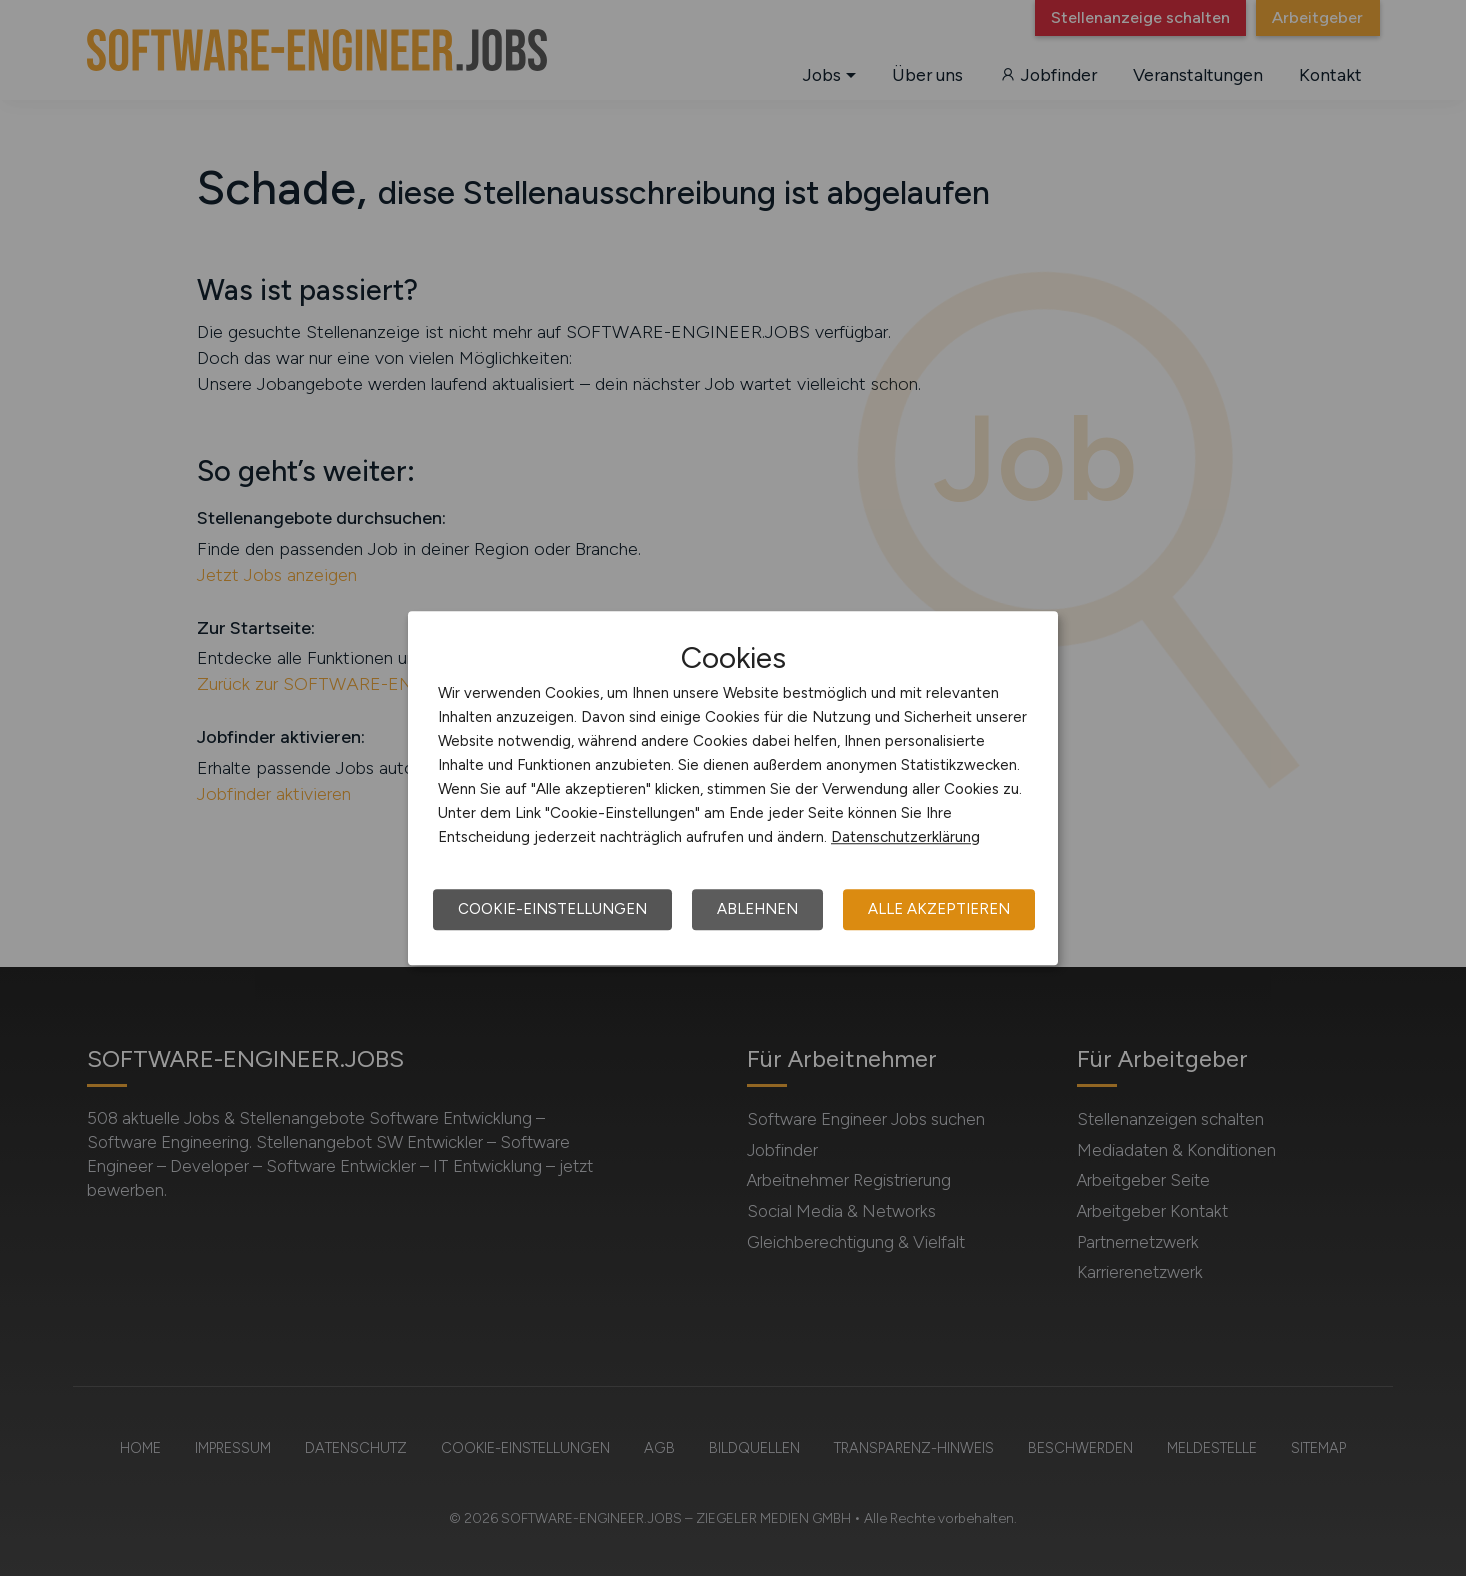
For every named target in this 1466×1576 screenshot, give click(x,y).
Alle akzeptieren (939, 909)
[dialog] (733, 788)
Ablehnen (757, 909)
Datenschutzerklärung (905, 837)
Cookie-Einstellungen (552, 909)
